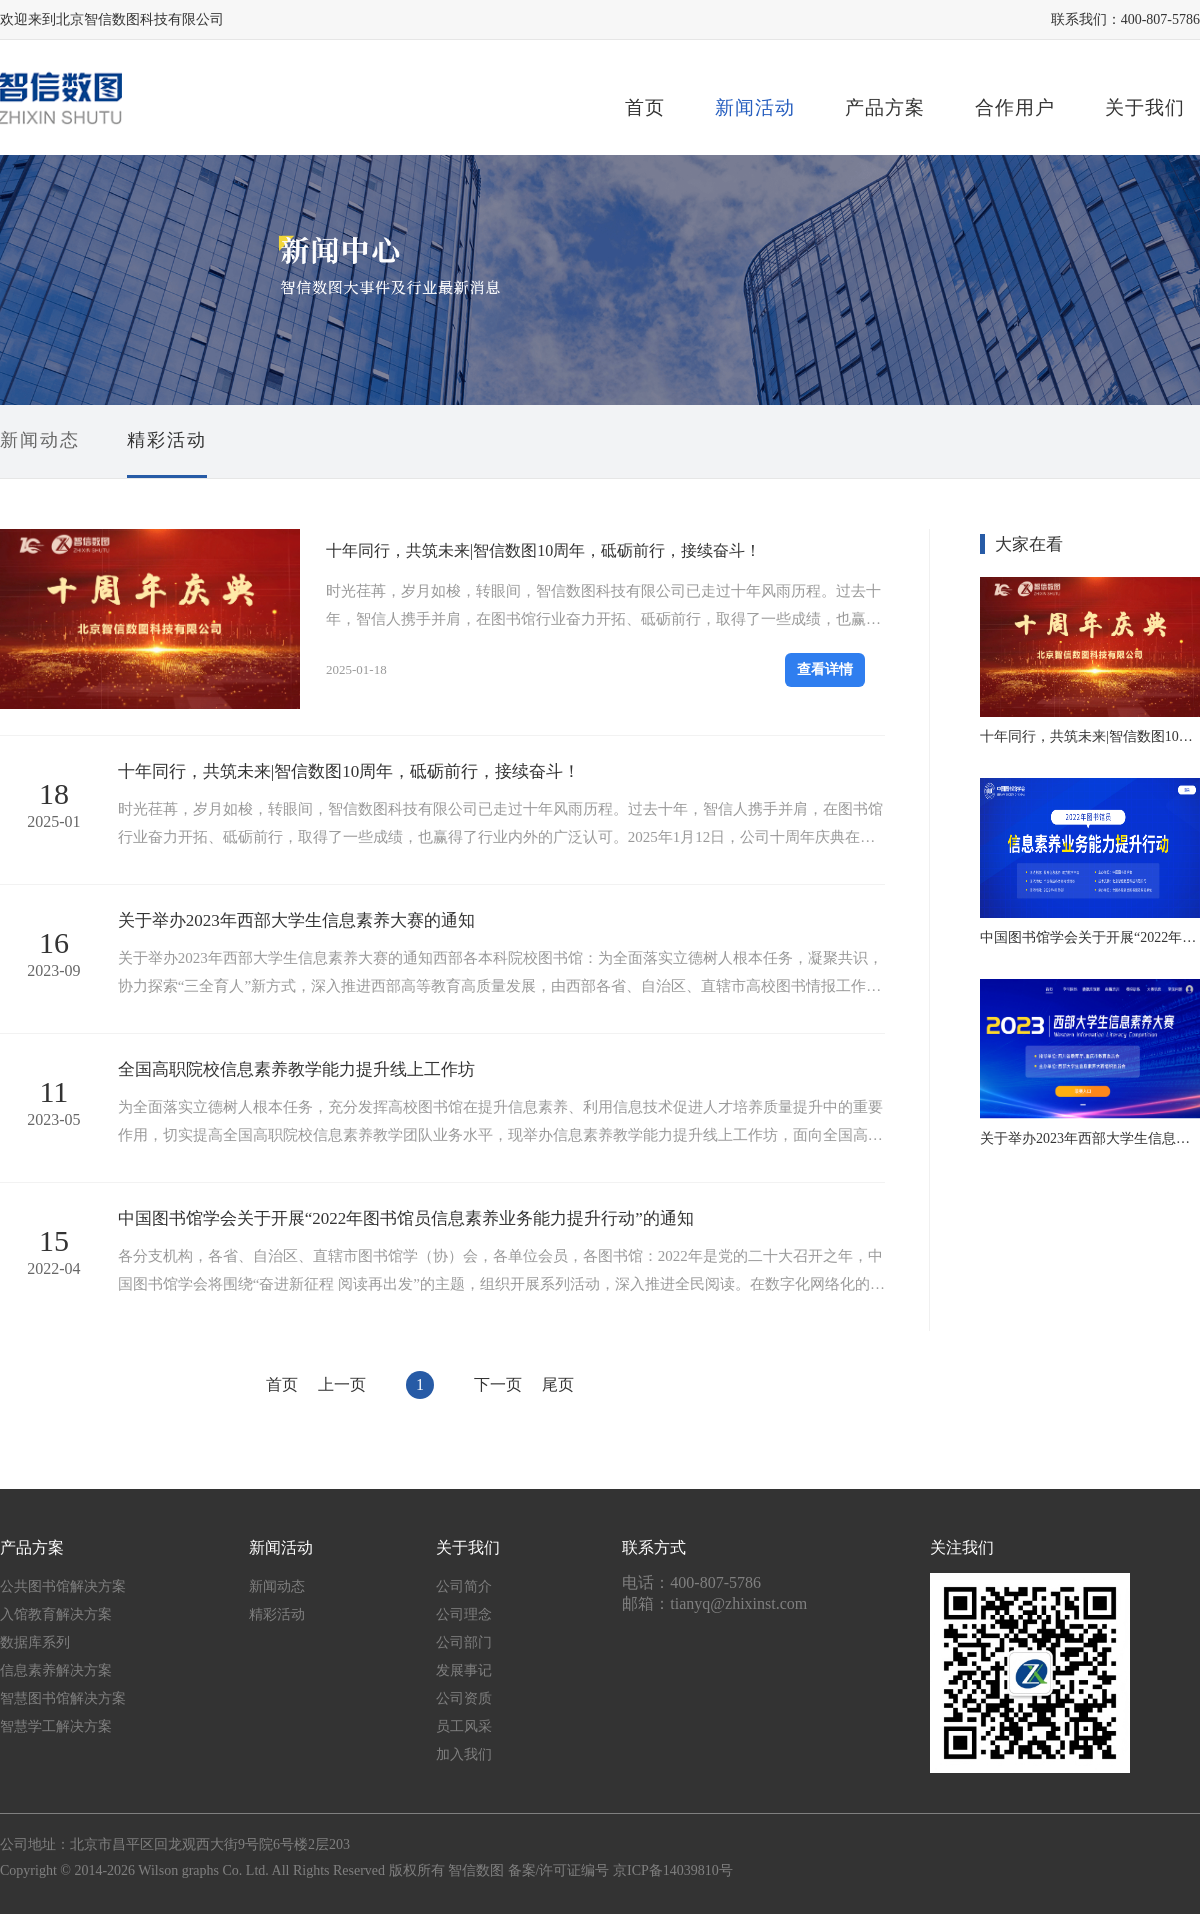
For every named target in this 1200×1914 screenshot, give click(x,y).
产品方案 (885, 107)
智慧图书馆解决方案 (63, 1698)
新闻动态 (40, 440)
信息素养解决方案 (56, 1670)
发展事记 (464, 1670)
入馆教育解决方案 (56, 1614)
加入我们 (464, 1754)
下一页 (498, 1384)
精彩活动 (167, 440)
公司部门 (464, 1642)
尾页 (558, 1384)
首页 (645, 107)
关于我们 (1145, 107)
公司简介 (464, 1586)
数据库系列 (35, 1642)
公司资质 (464, 1698)
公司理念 (464, 1614)
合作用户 (1015, 107)
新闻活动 (755, 107)
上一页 (342, 1384)
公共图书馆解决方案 (63, 1586)
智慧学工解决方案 (56, 1726)
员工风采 (464, 1726)
